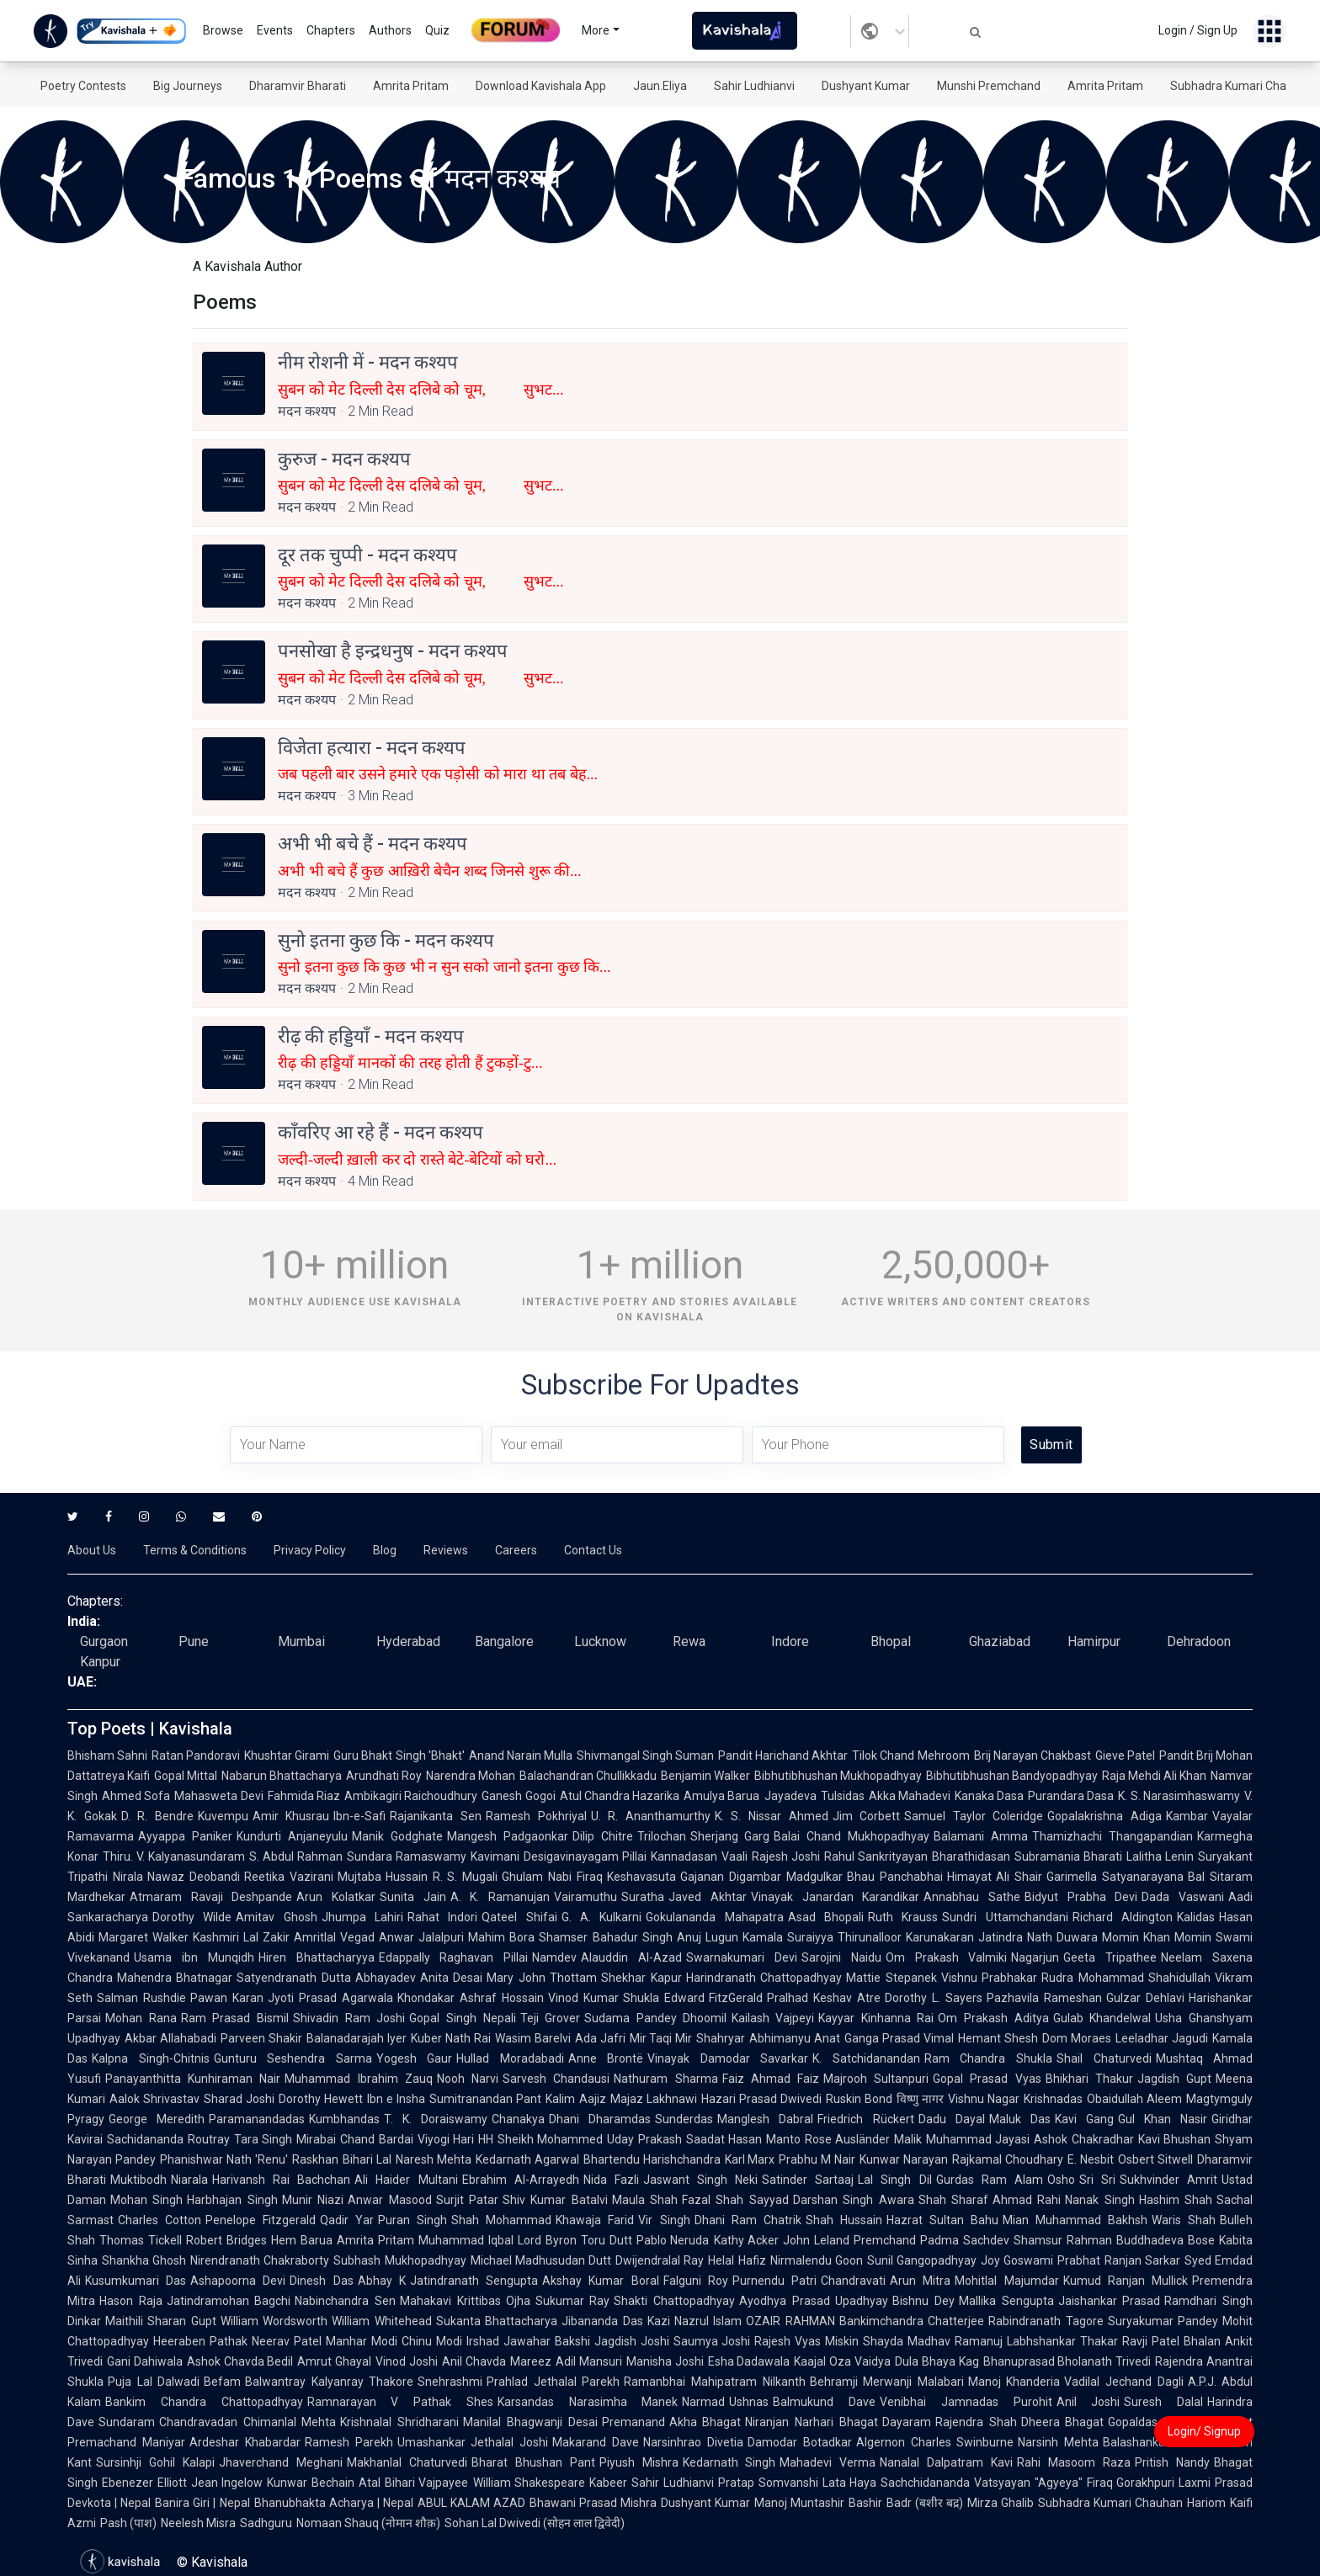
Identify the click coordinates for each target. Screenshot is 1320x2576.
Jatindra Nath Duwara (1038, 1937)
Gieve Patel (1125, 1755)
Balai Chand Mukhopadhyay (851, 1836)
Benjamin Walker (705, 1775)
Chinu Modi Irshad (450, 2341)
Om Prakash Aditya (993, 2018)
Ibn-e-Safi (359, 1816)
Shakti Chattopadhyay (674, 2301)
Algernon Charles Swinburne (935, 2442)
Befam (222, 2381)
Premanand (633, 2422)
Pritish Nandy (1172, 2462)
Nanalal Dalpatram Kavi (946, 2462)
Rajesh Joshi (786, 1856)
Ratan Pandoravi (196, 1755)
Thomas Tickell (140, 2240)
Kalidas (1196, 1917)
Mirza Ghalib (1000, 2503)
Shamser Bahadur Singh (605, 1937)
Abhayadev (385, 1977)
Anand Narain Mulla (520, 1755)
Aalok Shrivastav (154, 2099)
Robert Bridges (226, 2240)
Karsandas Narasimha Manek (588, 2402)
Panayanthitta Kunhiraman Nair (192, 2078)
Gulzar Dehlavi (1145, 1998)
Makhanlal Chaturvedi (407, 2462)
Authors (390, 30)
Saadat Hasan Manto (743, 2139)
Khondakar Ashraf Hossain (470, 1998)
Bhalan (1202, 2341)
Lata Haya (849, 2482)
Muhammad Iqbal (466, 2240)
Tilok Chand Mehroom (910, 1755)
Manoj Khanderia (1014, 2381)
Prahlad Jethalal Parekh (553, 2381)
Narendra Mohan (470, 1775)
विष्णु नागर (920, 2099)
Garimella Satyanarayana (1115, 1876)
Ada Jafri (600, 2038)
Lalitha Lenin (1160, 1856)
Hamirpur (1093, 1641)
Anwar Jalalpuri (421, 1937)
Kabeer (608, 2482)
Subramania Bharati (1068, 1856)
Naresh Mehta (433, 2159)
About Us (91, 1550)
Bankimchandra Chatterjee (911, 2321)
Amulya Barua (721, 1796)
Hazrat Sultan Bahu (942, 2220)
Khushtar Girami (286, 1755)
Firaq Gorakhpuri (1131, 2482)
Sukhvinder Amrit (1168, 2179)
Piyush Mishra (639, 2462)
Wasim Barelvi (533, 2038)
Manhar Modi (361, 2341)
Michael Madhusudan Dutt (541, 2260)
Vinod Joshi (406, 2361)
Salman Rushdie (141, 1998)
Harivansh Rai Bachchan (281, 2179)
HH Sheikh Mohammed (540, 2139)
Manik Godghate (397, 1836)
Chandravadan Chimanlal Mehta (247, 2422)
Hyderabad (408, 1641)
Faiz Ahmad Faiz (770, 2078)
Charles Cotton (159, 2220)
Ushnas (749, 2402)
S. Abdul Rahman (296, 1856)
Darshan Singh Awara (853, 2200)
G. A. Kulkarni (602, 1917)
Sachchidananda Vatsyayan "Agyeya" (981, 2482)
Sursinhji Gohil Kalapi (155, 2462)
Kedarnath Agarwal (527, 2159)
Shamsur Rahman (1063, 2240)
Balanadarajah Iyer (356, 2038)
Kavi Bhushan (1174, 2139)
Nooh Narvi (467, 2078)
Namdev (554, 1957)
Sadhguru (266, 2523)
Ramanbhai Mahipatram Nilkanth (714, 2381)
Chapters (330, 30)
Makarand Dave (595, 2442)
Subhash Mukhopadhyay (399, 2260)
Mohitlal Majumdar (1006, 2280)
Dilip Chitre (602, 1836)
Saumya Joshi (712, 2341)
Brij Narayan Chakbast (1032, 1755)
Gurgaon (104, 1641)
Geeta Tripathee (1110, 1957)
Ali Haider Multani (405, 2179)
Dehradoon (1199, 1641)
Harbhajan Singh (232, 2200)
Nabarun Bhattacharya (281, 1775)
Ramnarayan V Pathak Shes (400, 2402)
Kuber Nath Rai (451, 2038)
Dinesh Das (321, 2280)
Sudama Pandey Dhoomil (655, 2018)
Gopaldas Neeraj (1153, 2422)
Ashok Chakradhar (1084, 2139)
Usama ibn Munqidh (194, 1957)
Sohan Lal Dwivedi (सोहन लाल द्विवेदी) (534, 2523)
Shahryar (720, 2038)
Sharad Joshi (239, 2099)
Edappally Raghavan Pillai (454, 1957)
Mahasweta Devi (218, 1796)
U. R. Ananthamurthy (651, 1816)
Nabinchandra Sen (345, 2301)
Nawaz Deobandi (193, 1876)
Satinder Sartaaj (808, 2179)
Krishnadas (1053, 2099)
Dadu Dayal (951, 2119)
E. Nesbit (1090, 2159)
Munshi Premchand (989, 86)
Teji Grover (550, 2018)
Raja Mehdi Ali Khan (1154, 1775)
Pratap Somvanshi (768, 2482)
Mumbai (301, 1641)
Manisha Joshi (665, 2361)
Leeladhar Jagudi (1161, 2038)
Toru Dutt (606, 2240)
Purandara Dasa (1071, 1796)
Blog (385, 1550)
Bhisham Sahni (107, 1755)
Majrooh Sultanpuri (876, 2078)
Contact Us (593, 1550)
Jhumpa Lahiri (362, 1917)
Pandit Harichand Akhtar (783, 1755)
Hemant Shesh (998, 2038)
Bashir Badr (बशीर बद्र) (905, 2503)
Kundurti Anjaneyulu (292, 1836)
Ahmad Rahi (1027, 2200)
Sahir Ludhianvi (754, 86)
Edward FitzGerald (714, 1998)
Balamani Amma (981, 1836)
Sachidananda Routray (168, 2139)
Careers (516, 1550)
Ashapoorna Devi (237, 2280)
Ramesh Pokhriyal (536, 1816)
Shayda (883, 2341)
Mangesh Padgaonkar (507, 1836)
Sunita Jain (413, 1897)
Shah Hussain (844, 2220)
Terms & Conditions (195, 1550)
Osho (1061, 2179)
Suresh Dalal (1163, 2402)
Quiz (437, 30)
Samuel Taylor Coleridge (973, 1816)
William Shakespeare (529, 2482)
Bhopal (890, 1641)
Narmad (703, 2402)
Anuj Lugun (707, 1937)
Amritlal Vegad (334, 1937)
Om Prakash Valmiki (947, 1957)
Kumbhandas (344, 2119)
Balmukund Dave (824, 2402)
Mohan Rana (141, 2018)
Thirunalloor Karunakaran (906, 1937)
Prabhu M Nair (817, 2159)
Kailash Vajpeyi (773, 2018)
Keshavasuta (641, 1876)
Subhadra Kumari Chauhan (1241, 86)
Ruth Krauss (903, 1917)
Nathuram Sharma (665, 2078)
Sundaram (126, 2422)
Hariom (1206, 2503)
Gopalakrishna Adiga (1104, 1816)
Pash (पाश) (128, 2523)
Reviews (445, 1550)
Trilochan (661, 1836)
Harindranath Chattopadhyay (764, 1977)
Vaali (734, 1856)
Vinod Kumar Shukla (604, 1998)
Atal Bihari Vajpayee (413, 2482)
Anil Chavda (474, 2361)
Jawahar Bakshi (546, 2341)
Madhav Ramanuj (955, 2341)
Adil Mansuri (589, 2361)
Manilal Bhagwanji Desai (530, 2422)
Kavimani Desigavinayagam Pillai (558, 1856)
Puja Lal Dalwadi (154, 2381)
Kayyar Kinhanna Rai (876, 2018)
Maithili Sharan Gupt (160, 2321)
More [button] (595, 30)
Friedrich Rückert (865, 2119)
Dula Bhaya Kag (937, 2361)
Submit (1051, 1445)
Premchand (885, 2240)
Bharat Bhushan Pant (533, 2462)
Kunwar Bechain (310, 2482)
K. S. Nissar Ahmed (771, 1816)
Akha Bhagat (705, 2422)
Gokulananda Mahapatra (714, 1917)
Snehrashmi (450, 2381)
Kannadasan (684, 1856)
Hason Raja (130, 2301)
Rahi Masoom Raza (1074, 2462)
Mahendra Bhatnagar (174, 1977)
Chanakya (518, 2119)
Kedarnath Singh (729, 2462)
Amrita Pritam (411, 86)
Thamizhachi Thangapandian (1112, 1836)
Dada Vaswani (1183, 1897)
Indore (790, 1641)
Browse (223, 30)
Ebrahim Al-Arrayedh (520, 2179)
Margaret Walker (143, 1937)
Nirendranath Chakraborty (259, 2260)
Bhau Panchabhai (895, 1876)
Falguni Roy (695, 2280)
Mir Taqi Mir (661, 2038)
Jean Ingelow (227, 2482)
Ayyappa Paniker (185, 1836)
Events (275, 30)
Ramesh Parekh (349, 2442)
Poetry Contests (83, 86)
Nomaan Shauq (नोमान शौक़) (368, 2523)
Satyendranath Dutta (293, 1977)
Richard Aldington (1122, 1917)
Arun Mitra (920, 2280)
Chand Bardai (376, 2139)
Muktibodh (138, 2179)
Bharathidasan (971, 1856)
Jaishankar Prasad (1109, 2301)
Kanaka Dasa (989, 1796)
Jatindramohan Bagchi (229, 2301)
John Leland (816, 2240)
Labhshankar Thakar (1062, 2341)
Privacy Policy (310, 1550)
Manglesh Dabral (765, 2119)
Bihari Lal (367, 2159)
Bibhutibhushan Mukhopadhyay (838, 1775)
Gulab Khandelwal (1102, 2018)
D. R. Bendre (157, 1816)
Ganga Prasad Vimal (899, 2038)
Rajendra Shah (976, 2422)
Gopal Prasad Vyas (987, 2078)
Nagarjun (1035, 1957)
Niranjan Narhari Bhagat (811, 2422)
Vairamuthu (585, 1897)
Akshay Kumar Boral (600, 2280)
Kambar (1187, 1816)
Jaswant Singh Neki (700, 2179)
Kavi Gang (1084, 2119)
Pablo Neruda (673, 2240)
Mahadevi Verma (828, 2462)
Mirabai (316, 2139)
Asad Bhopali (826, 1917)
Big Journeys (187, 86)
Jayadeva (790, 1796)
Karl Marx (750, 2159)
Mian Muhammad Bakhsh (1075, 2220)
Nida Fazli (611, 2179)
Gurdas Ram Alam (989, 2179)
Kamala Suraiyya (787, 1937)
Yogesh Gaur (414, 2058)
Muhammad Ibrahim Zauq (358, 2078)
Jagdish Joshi (631, 2341)
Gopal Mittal (185, 1775)
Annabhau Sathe (971, 1897)
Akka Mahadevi (909, 1796)
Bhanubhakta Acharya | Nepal (333, 2503)
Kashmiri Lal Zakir (241, 1937)
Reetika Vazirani (288, 1876)
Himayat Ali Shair (995, 1876)
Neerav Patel (287, 2341)
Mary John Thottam (542, 1977)
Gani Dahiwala (145, 2361)
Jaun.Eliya (660, 86)
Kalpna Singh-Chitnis (151, 2058)
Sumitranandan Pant (485, 2099)
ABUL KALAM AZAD (471, 2503)
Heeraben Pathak (200, 2341)
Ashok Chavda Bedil (240, 2361)
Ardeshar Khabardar (245, 2442)
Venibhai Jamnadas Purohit (966, 2402)
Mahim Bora (501, 1937)
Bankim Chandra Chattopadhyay (204, 2402)
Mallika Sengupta (1006, 2301)
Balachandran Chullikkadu (588, 1775)
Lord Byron (547, 2240)
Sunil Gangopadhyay (922, 2260)
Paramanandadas (257, 2119)
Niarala (189, 2179)
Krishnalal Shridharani (399, 2422)
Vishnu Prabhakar (989, 1977)
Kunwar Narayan (904, 2159)
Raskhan (315, 2159)
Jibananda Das (602, 2321)
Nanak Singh (1099, 2200)
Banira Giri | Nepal (202, 2503)
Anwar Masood (389, 2200)
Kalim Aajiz (575, 2099)
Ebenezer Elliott (144, 2482)
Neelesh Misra (198, 2523)
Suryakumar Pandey (1163, 2321)
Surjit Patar (467, 2200)
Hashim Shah (1175, 2200)
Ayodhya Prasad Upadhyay (813, 2301)
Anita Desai (451, 1977)
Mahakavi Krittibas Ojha (465, 2301)
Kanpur (100, 1662)
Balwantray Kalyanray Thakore (329, 2381)
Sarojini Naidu (841, 1957)
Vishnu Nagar (983, 2099)
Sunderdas (684, 2119)
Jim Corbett (867, 1816)
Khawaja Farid (595, 2220)
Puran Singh (412, 2220)
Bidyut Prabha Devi (1081, 1897)
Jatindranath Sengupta (474, 2280)
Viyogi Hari (446, 2139)
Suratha (642, 1897)
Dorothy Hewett (321, 2099)
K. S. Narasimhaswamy (1179, 1796)
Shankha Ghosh (144, 2260)
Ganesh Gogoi (518, 1796)
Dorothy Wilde (192, 1917)
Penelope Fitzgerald (260, 2220)
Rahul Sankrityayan (876, 1856)
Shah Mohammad (501, 2220)
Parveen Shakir (261, 2038)
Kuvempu (223, 1816)
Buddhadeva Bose (1165, 2240)
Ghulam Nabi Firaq (552, 1876)
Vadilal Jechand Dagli (1123, 2381)
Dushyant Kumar (866, 86)
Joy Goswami (1017, 2260)
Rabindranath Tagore (1045, 2321)
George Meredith (157, 2119)
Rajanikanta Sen (436, 1816)
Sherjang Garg (730, 1836)
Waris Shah (1184, 2220)
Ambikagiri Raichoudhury (410, 1796)
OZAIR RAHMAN (790, 2321)
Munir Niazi (312, 2200)
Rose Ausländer (848, 2139)
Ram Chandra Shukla (988, 2058)
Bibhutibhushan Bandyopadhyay (1012, 1775)
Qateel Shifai (519, 1917)
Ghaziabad (999, 1641)
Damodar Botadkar (800, 2442)
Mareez (530, 2361)
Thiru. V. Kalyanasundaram (174, 1856)
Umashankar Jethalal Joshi (473, 2442)
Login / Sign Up (1198, 30)
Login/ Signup (1204, 2431)
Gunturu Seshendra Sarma (293, 2058)
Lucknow (600, 1641)
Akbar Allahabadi (170, 2038)
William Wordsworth (274, 2321)
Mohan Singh (146, 2200)
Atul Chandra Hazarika (620, 1796)
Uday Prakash (644, 2139)
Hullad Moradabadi (510, 2058)
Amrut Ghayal (334, 2361)
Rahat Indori (442, 1917)
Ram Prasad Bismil (235, 2018)
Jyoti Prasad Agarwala (330, 1998)
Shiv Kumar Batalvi (555, 2200)
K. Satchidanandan (866, 2058)
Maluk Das (1020, 2119)
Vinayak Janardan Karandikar (835, 1897)
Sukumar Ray (572, 2301)
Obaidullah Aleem (1134, 2099)
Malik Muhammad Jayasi (962, 2139)
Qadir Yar (347, 2220)
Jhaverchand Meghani (281, 2462)
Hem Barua (302, 2240)
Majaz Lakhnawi (653, 2099)
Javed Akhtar (707, 1897)
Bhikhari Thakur (1089, 2078)
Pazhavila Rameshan (1044, 1998)
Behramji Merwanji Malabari (887, 2381)
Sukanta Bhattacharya (496, 2321)
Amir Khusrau (291, 1816)
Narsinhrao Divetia (693, 2442)
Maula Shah (645, 2200)
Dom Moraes (1076, 2038)
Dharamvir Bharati (297, 86)
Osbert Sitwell (1155, 2159)
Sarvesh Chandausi (556, 2078)
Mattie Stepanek (891, 1977)
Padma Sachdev (964, 2240)
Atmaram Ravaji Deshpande (211, 1897)
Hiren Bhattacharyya (316, 1957)
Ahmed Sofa (136, 1796)
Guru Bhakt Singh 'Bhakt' (398, 1755)
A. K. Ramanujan (500, 1897)
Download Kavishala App (541, 86)
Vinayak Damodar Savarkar (727, 2058)
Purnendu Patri (774, 2280)
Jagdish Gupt (1174, 2078)
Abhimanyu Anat (794, 2038)
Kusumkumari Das (135, 2280)
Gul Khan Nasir (1162, 2119)
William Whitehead (381, 2321)
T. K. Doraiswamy (435, 2119)
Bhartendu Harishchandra (652, 2159)
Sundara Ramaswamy (406, 1856)
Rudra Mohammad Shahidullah (1126, 1977)
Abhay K (382, 2280)
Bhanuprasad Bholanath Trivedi (1067, 2361)
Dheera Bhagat (1062, 2422)
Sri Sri (1097, 2179)
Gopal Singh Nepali (462, 2018)
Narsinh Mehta (1058, 2442)
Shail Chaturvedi (1104, 2058)
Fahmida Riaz (304, 1796)
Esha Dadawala (749, 2361)
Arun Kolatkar (335, 1897)
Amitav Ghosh (276, 1917)
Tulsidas (843, 1796)
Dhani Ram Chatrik (748, 2220)
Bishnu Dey (923, 2301)
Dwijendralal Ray (659, 2260)
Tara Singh (263, 2139)
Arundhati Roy (384, 1775)
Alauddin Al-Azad (631, 1957)
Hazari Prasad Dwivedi (761, 2099)
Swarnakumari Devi (741, 1957)
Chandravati (853, 2280)
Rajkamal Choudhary (1007, 2159)
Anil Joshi (1088, 2402)
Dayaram (906, 2422)
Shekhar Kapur (641, 1977)
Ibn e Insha (396, 2099)
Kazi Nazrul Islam (694, 2321)
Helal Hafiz (736, 2260)
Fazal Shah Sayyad (735, 2200)
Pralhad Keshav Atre (824, 1998)
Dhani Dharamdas (600, 2119)
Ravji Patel (1150, 2341)
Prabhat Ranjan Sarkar (1118, 2260)
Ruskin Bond (859, 2099)
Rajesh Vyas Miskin (806, 2341)
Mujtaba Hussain (383, 1876)
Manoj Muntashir (799, 2503)
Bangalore (504, 1641)
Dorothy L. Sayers (933, 1998)
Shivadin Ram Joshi (349, 2018)
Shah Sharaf (953, 2200)
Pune (193, 1641)
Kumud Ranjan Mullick (1125, 2280)
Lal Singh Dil (894, 2179)
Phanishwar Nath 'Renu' (224, 2159)
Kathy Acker (747, 2240)
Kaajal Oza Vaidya (842, 2361)
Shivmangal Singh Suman (645, 1755)
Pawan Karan (226, 1998)
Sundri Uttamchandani (1004, 1917)
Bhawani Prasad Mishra (593, 2503)
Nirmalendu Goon (816, 2260)
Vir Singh (663, 2220)
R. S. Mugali (465, 1876)
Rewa (689, 1641)
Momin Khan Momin (1156, 1937)
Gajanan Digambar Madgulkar (761, 1876)
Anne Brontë (606, 2058)
